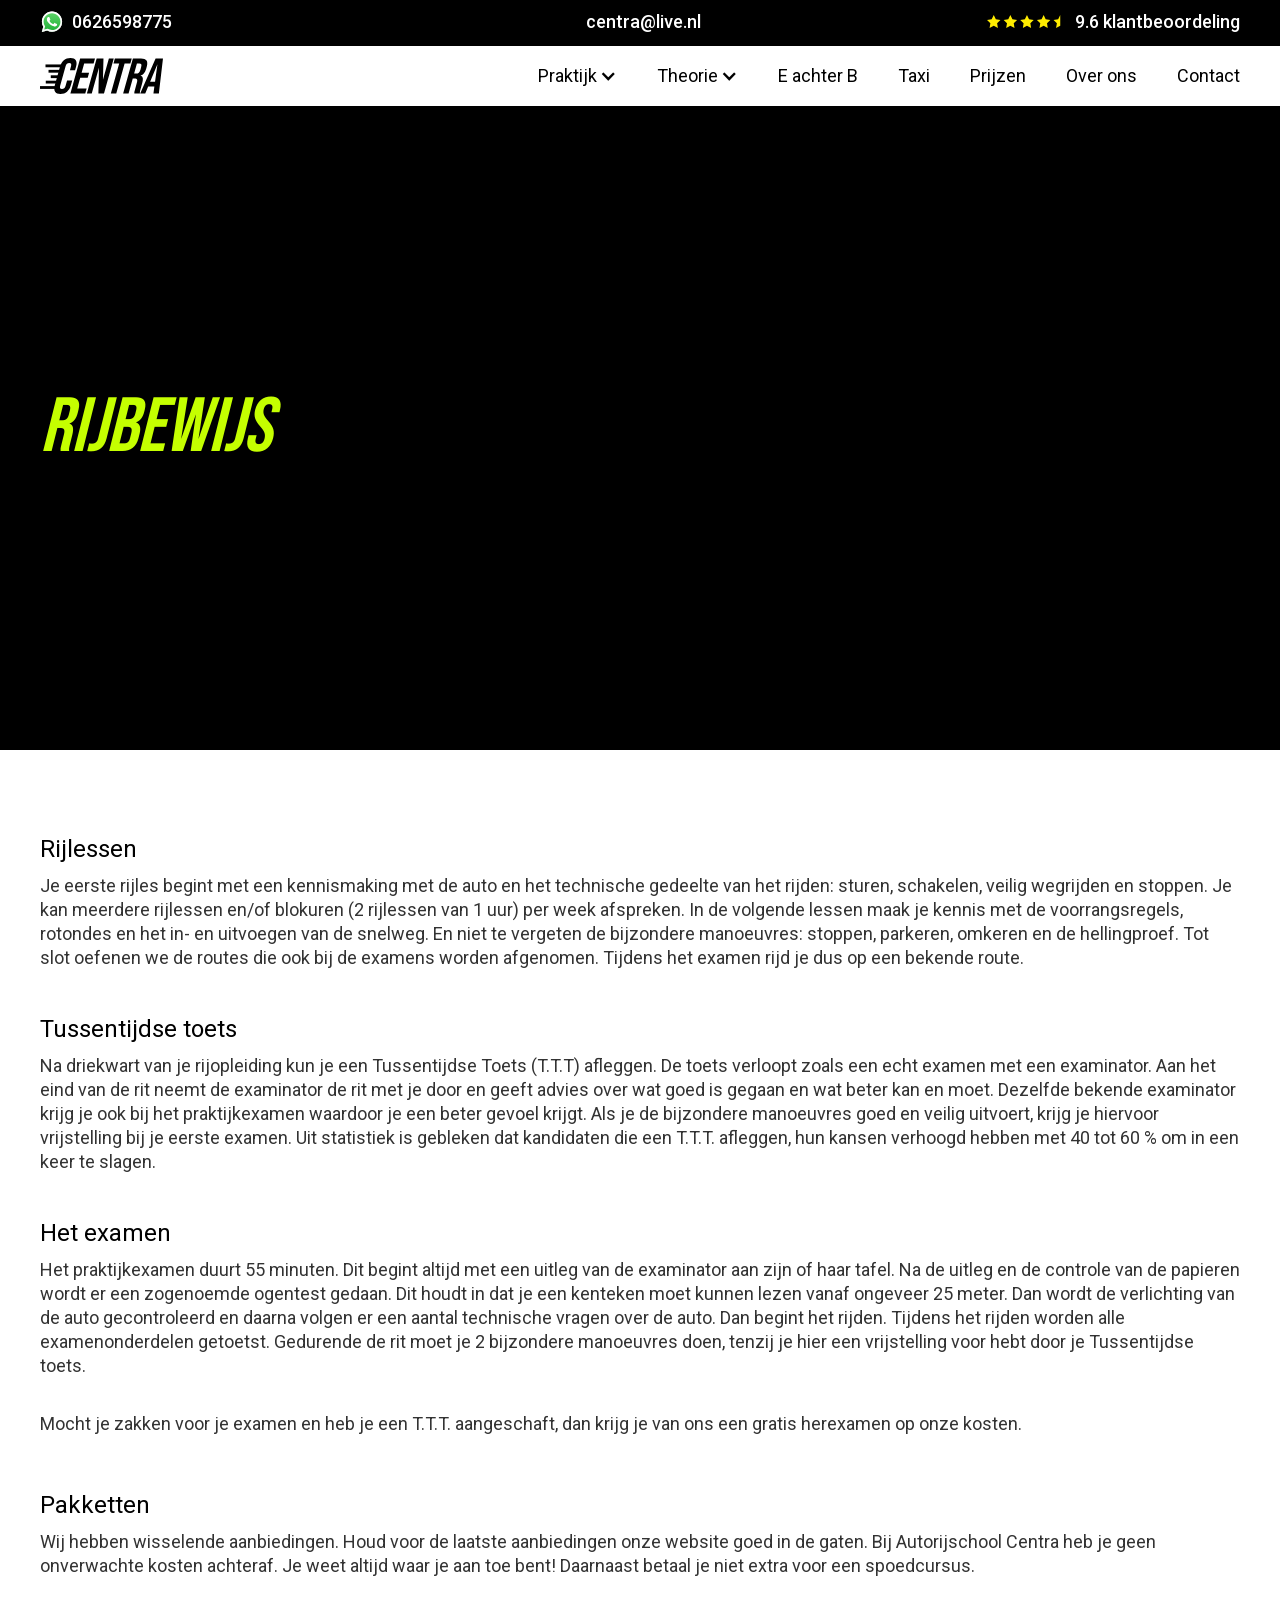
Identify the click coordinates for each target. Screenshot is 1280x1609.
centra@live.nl (643, 21)
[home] (101, 76)
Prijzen (998, 75)
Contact (1208, 75)
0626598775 (122, 21)
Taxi (914, 75)
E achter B (818, 75)
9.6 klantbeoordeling (1157, 21)
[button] (577, 76)
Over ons (1101, 75)
